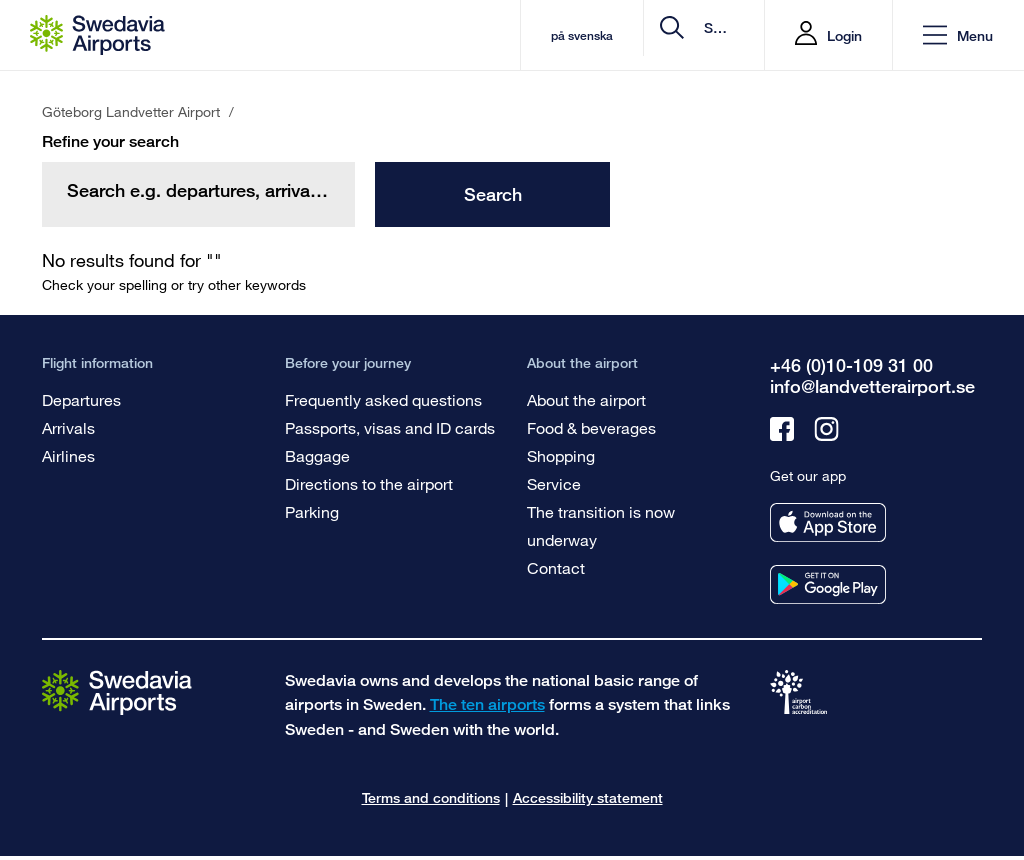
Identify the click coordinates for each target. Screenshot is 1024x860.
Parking (312, 511)
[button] (958, 35)
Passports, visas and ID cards (390, 427)
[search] (629, 35)
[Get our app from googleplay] (828, 584)
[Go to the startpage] (117, 691)
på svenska (419, 35)
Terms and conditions (431, 797)
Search (493, 194)
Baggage (317, 455)
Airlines (68, 455)
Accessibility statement (588, 797)
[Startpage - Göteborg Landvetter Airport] (97, 35)
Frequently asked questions (383, 399)
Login (844, 35)
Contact (556, 567)
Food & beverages (591, 427)
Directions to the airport (369, 483)
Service (554, 483)
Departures (81, 399)
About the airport (586, 399)
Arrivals (68, 427)
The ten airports (487, 704)
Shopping (561, 455)
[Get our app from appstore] (828, 522)
